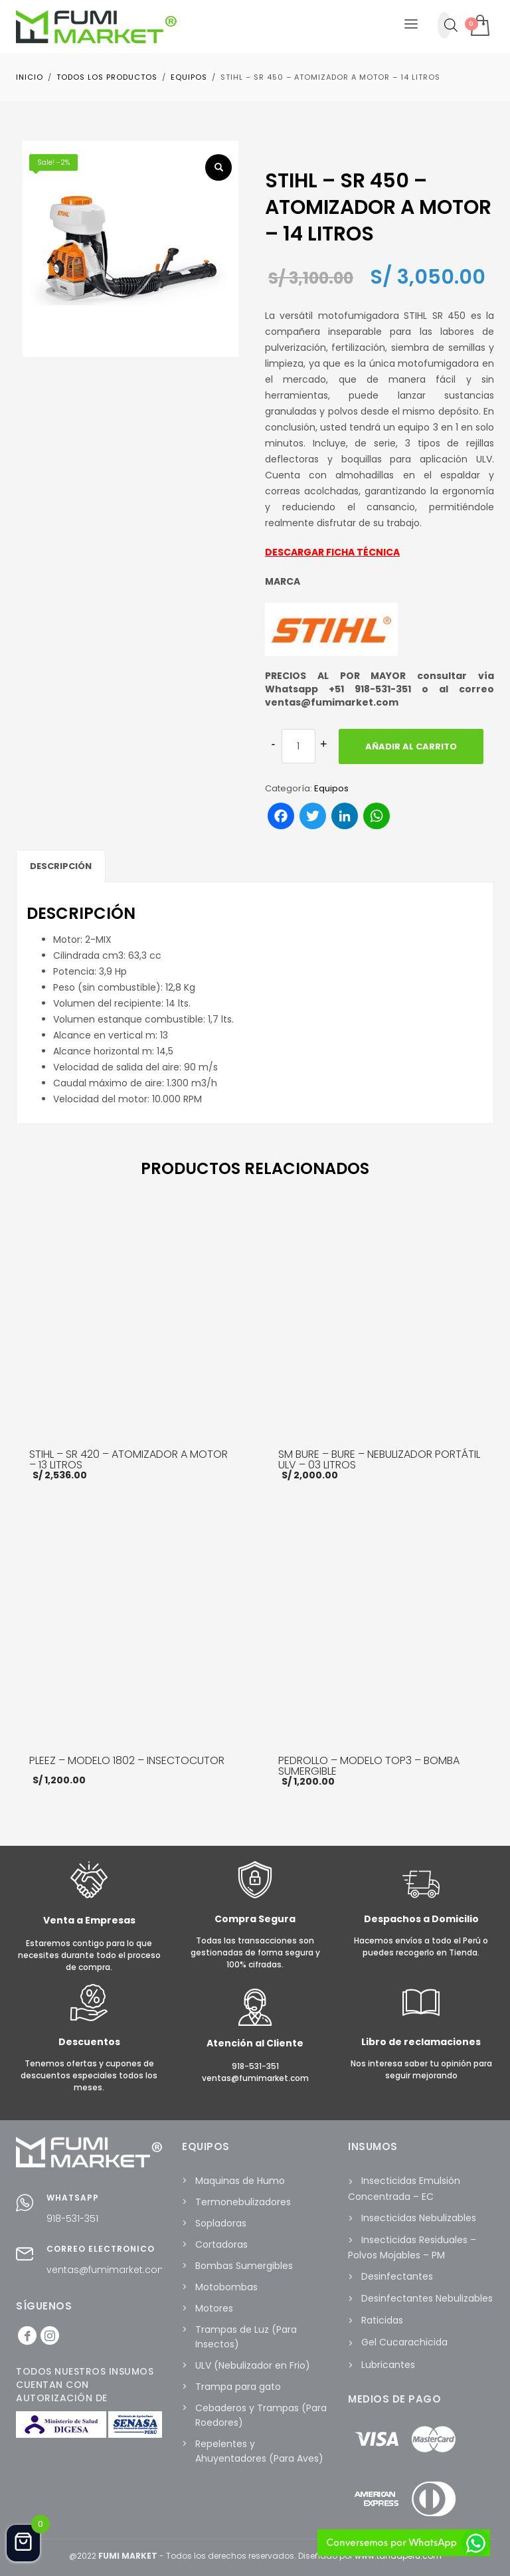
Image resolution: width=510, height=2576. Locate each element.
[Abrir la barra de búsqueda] (451, 25)
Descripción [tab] (61, 866)
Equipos (331, 788)
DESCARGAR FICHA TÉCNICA (332, 552)
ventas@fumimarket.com (106, 2269)
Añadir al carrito (411, 746)
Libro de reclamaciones (421, 2041)
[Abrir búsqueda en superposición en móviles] (444, 25)
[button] (218, 167)
